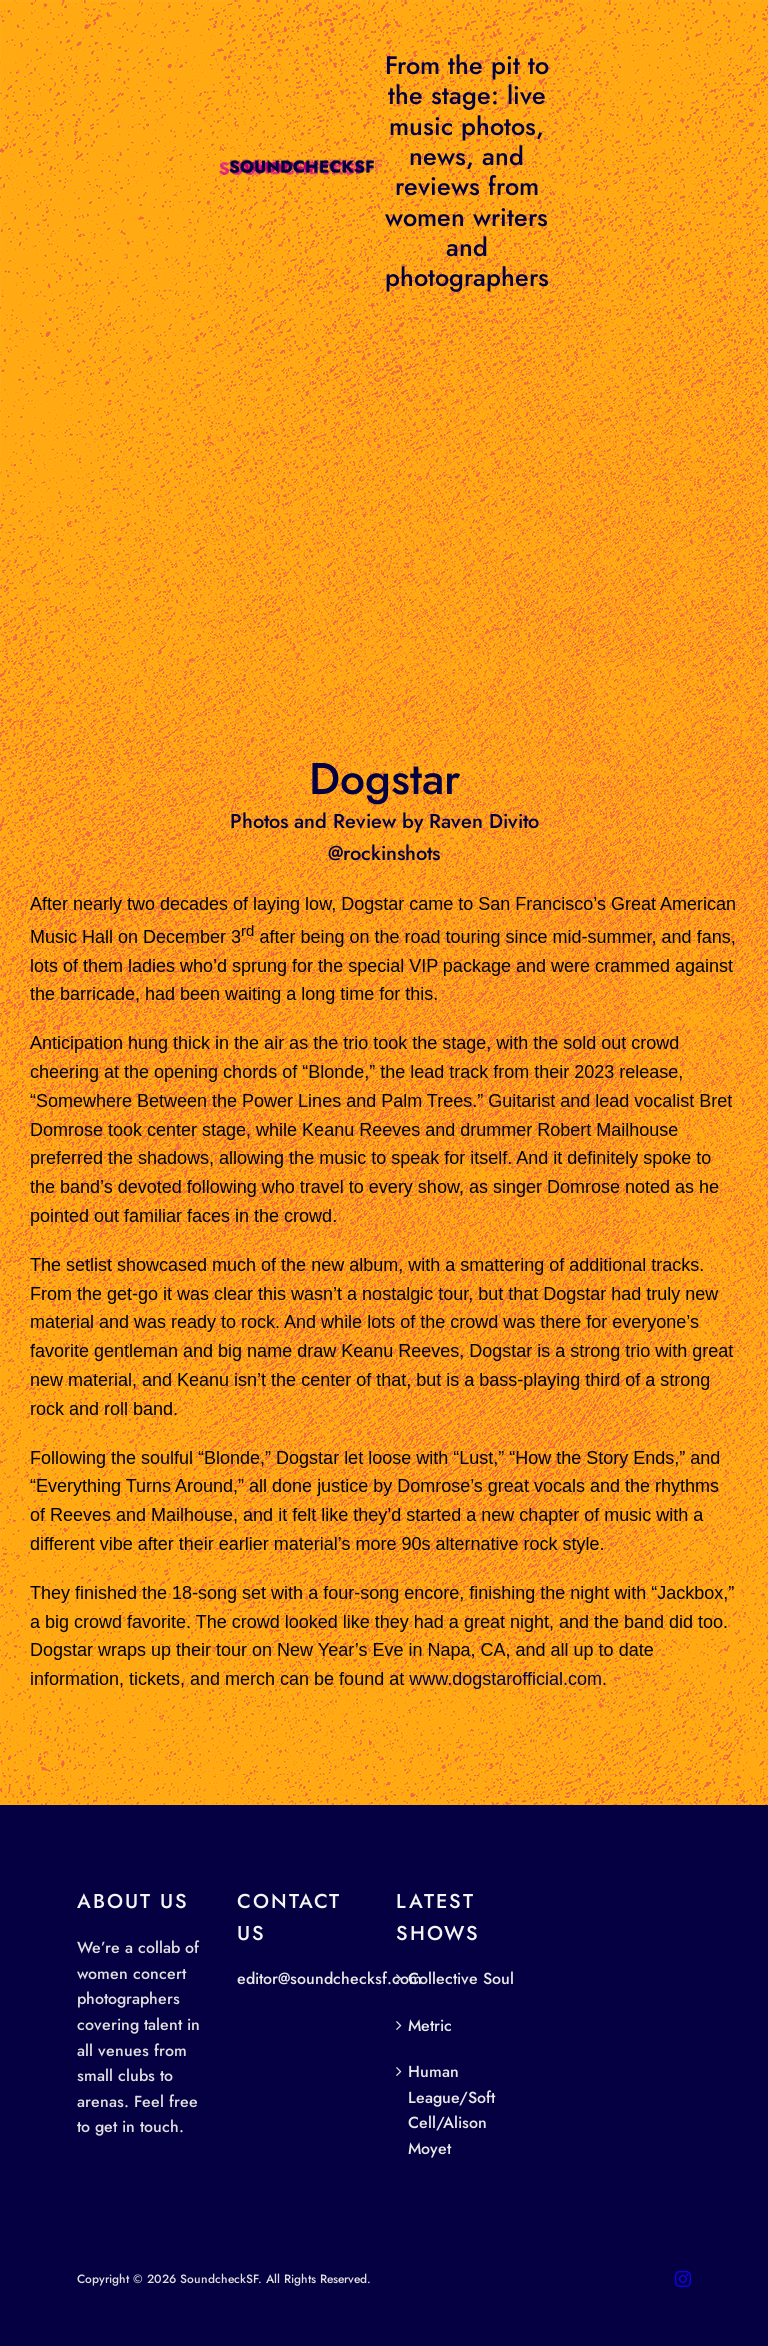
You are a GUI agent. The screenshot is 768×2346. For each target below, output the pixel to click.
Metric (430, 2025)
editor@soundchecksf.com (329, 1978)
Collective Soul (461, 1978)
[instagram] (683, 2279)
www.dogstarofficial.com (505, 1679)
